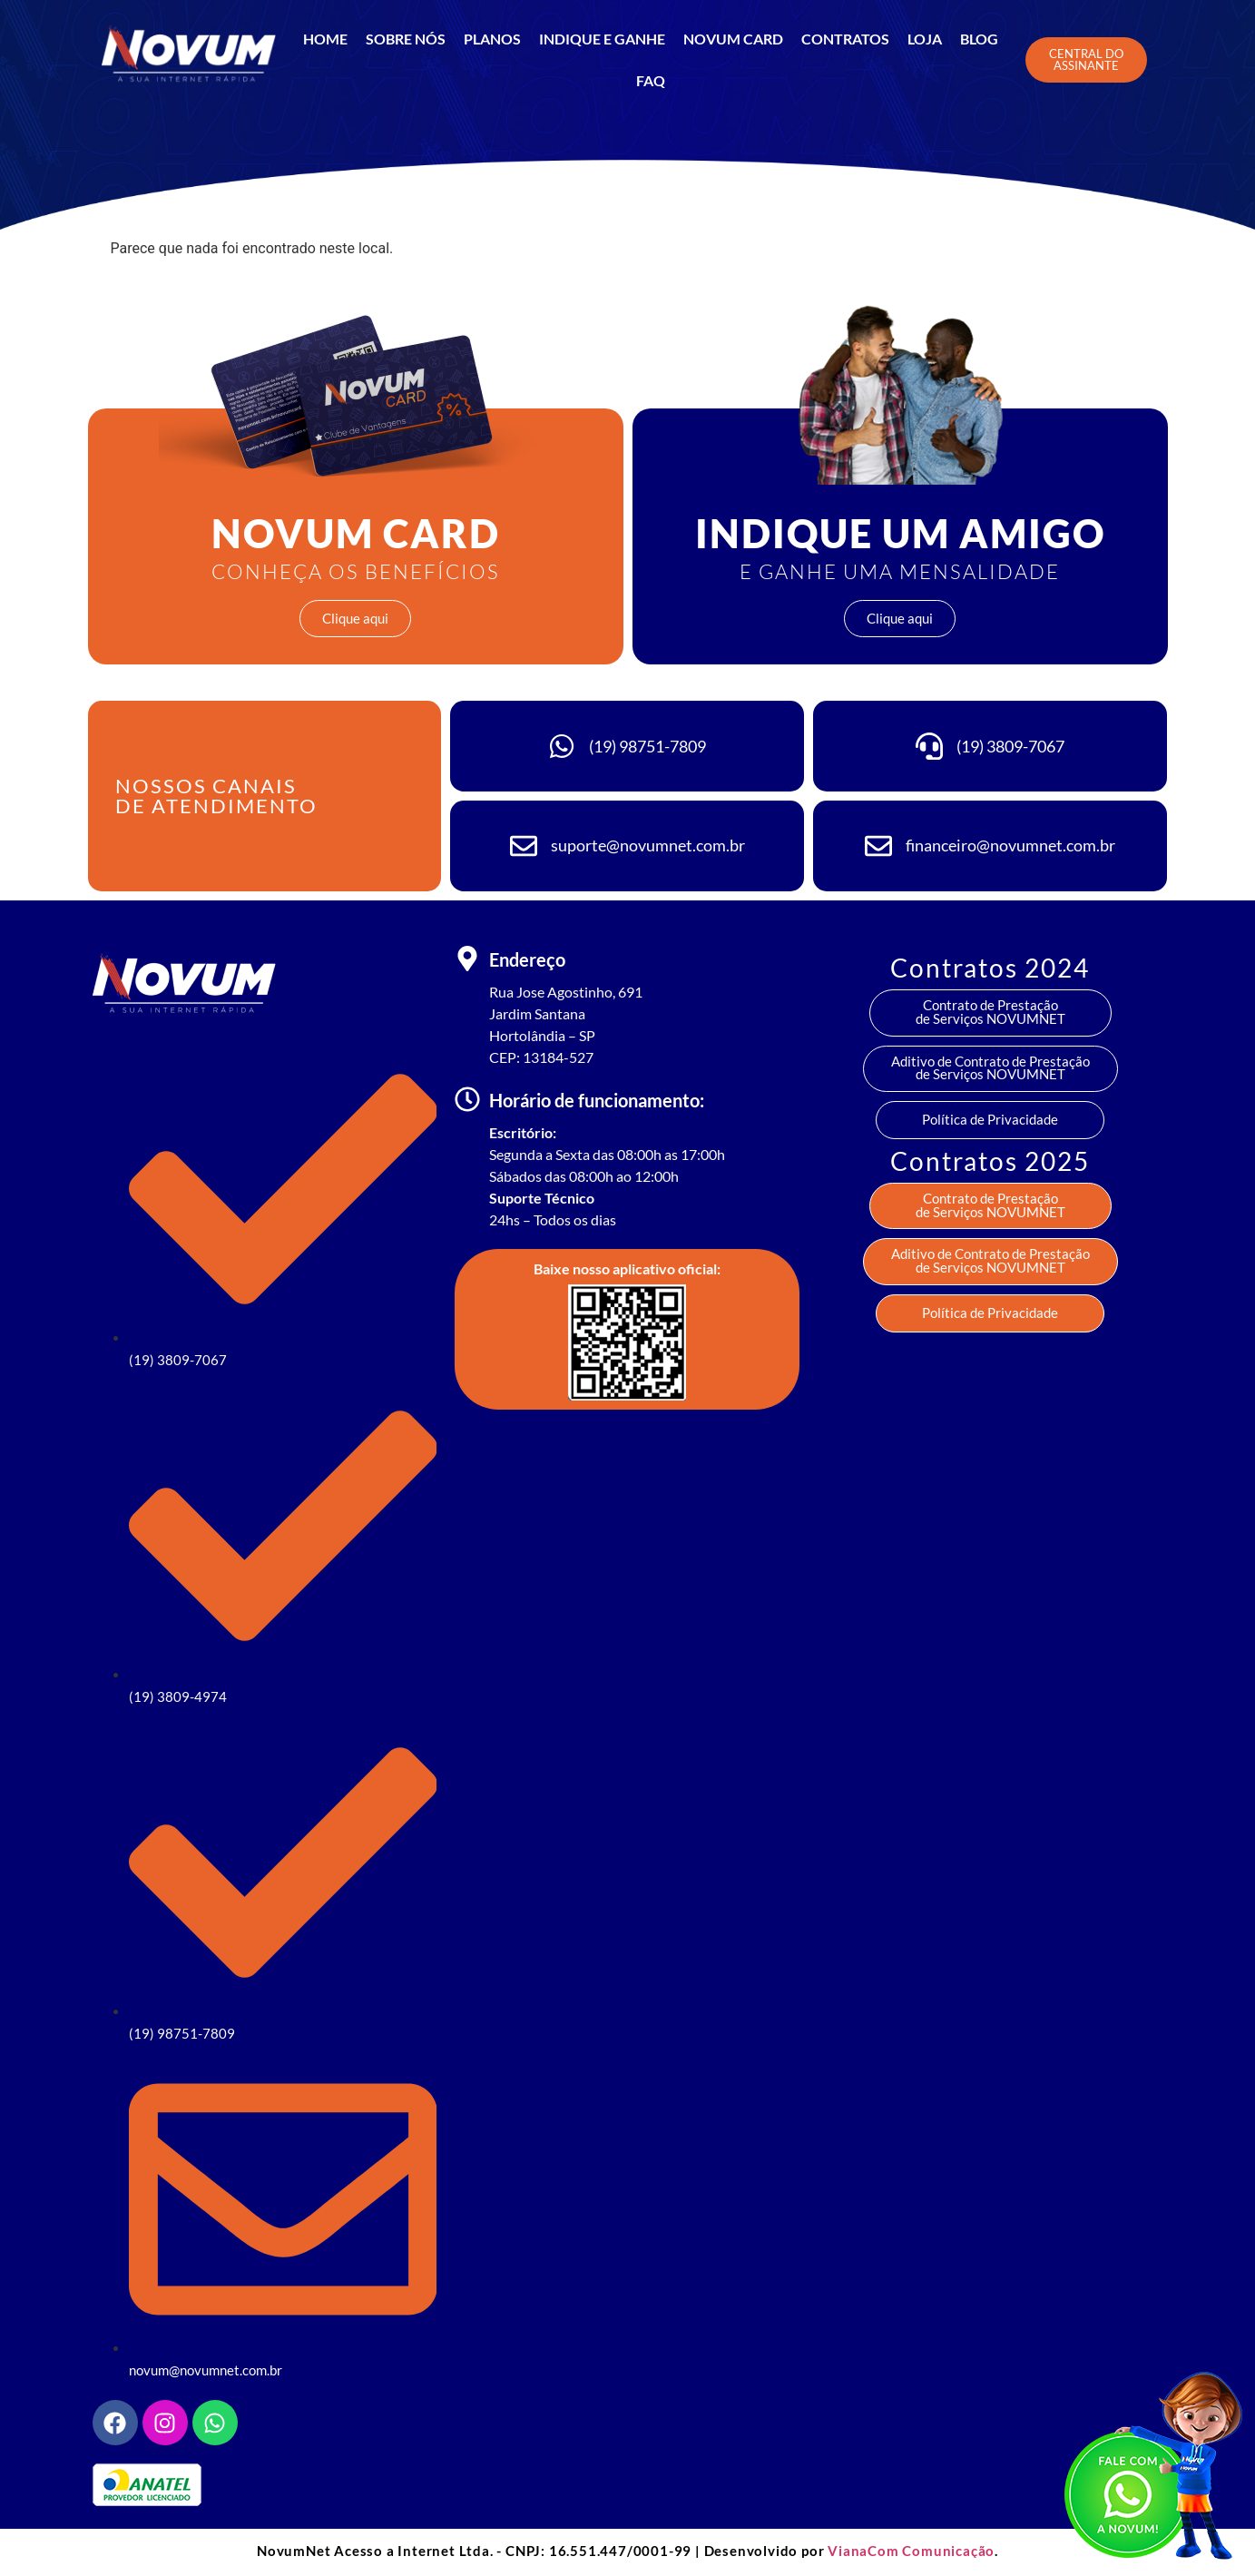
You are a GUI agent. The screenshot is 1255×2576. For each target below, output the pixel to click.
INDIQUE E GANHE (602, 38)
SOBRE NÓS (406, 38)
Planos (492, 38)
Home (325, 38)
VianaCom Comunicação (911, 2550)
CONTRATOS (845, 38)
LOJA (924, 38)
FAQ (650, 80)
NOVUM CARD (733, 38)
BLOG (979, 38)
